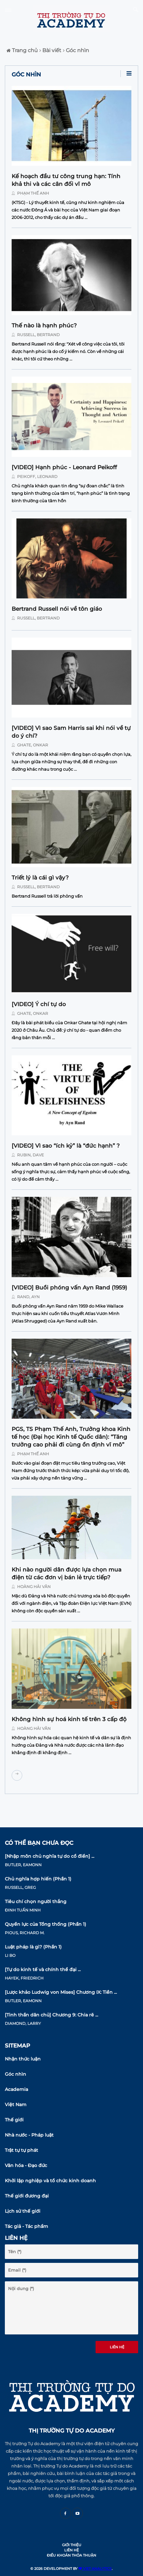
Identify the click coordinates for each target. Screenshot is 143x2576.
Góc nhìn (76, 50)
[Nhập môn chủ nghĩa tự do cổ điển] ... (49, 1856)
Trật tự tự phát (21, 2150)
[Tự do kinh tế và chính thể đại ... (43, 1969)
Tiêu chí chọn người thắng (35, 1901)
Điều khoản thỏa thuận (71, 2555)
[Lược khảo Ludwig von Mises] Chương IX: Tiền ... (61, 1992)
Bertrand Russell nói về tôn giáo (57, 609)
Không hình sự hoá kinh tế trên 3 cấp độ (69, 1719)
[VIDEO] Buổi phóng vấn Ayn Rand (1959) (69, 1287)
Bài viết (50, 50)
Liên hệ (117, 2347)
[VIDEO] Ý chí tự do (39, 1004)
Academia (16, 2089)
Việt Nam (15, 2104)
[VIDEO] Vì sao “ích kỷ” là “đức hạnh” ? (66, 1145)
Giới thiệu (71, 2545)
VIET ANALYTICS (95, 2568)
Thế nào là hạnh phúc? (44, 325)
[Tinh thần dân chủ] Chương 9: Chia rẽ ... (51, 2015)
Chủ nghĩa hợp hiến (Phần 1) (38, 1879)
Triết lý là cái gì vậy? (40, 877)
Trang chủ (22, 50)
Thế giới (14, 2120)
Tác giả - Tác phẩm (26, 2226)
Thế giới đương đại (27, 2196)
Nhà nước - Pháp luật (29, 2135)
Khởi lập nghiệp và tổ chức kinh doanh (50, 2181)
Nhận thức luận (23, 2059)
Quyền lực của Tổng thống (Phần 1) (45, 1924)
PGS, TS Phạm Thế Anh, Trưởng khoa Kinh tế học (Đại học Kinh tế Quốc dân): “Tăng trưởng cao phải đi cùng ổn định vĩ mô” (71, 1437)
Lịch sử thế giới (22, 2211)
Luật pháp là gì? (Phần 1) (33, 1947)
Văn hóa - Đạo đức (26, 2165)
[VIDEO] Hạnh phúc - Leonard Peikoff (64, 467)
